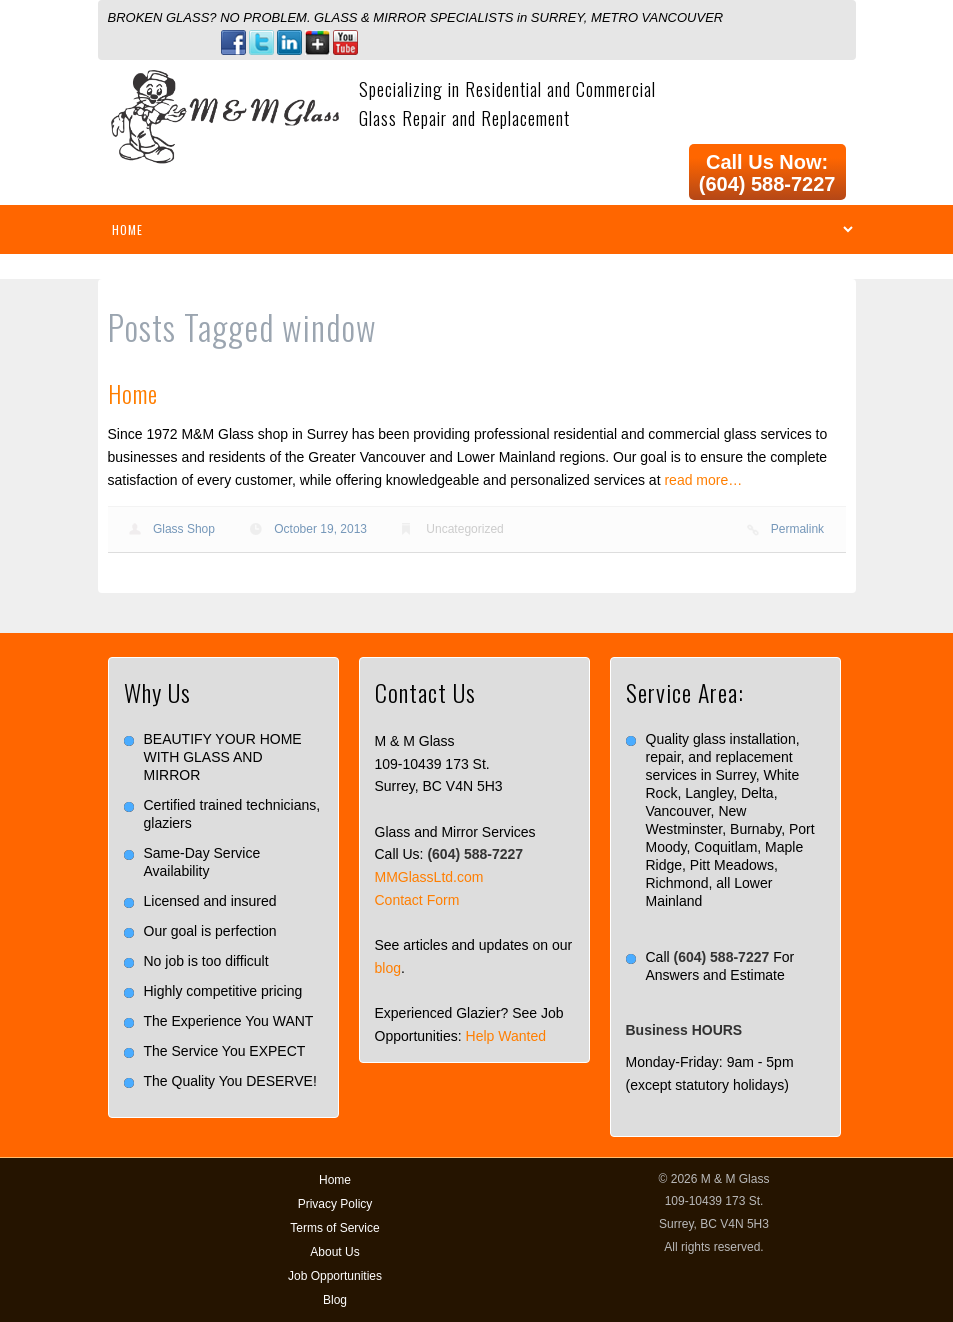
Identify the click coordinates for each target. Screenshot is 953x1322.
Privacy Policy (335, 1204)
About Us (334, 1252)
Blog (335, 1300)
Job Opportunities (335, 1276)
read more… (703, 480)
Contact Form (417, 900)
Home (133, 393)
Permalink (797, 529)
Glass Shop (184, 529)
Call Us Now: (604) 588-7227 (767, 173)
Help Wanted (506, 1036)
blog (388, 968)
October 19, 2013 (320, 529)
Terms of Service (334, 1228)
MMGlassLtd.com (429, 877)
